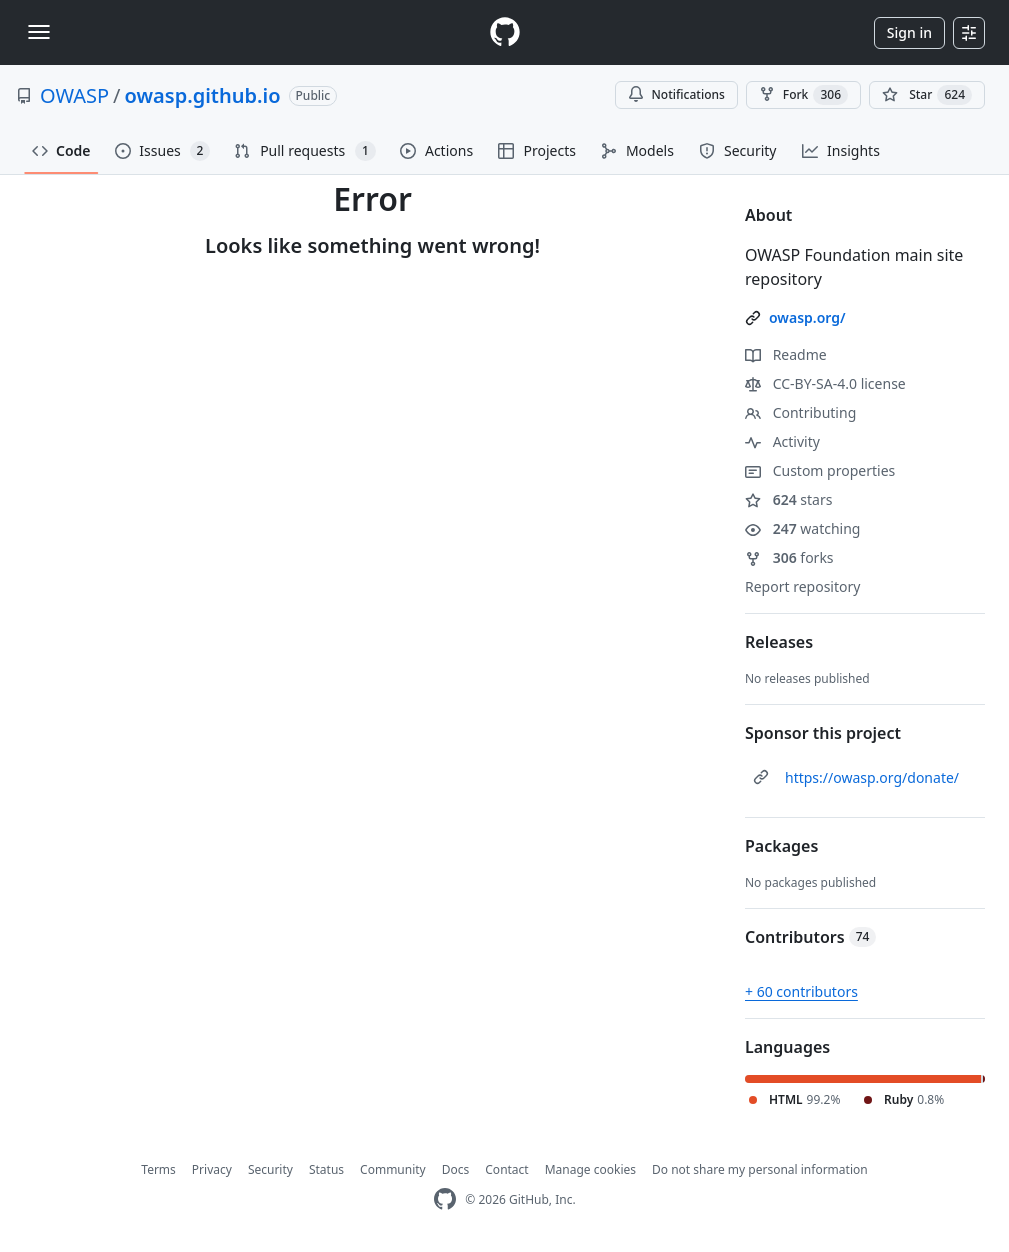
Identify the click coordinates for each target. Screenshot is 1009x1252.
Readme (786, 354)
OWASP (74, 95)
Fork (803, 95)
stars (788, 499)
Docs (456, 1169)
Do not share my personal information (760, 1169)
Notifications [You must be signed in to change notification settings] (676, 94)
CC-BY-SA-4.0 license (825, 383)
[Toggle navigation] (39, 32)
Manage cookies (590, 1169)
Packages (781, 846)
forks (789, 557)
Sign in (909, 32)
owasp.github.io (203, 95)
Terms (158, 1169)
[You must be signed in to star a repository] (927, 95)
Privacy (212, 1169)
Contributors (810, 937)
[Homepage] (505, 32)
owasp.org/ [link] (807, 317)
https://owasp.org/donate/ (872, 777)
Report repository (802, 586)
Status (326, 1169)
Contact (506, 1169)
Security (270, 1169)
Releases (779, 642)
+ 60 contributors (801, 991)
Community (393, 1169)
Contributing (800, 412)
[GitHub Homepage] (445, 1199)
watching (802, 528)
